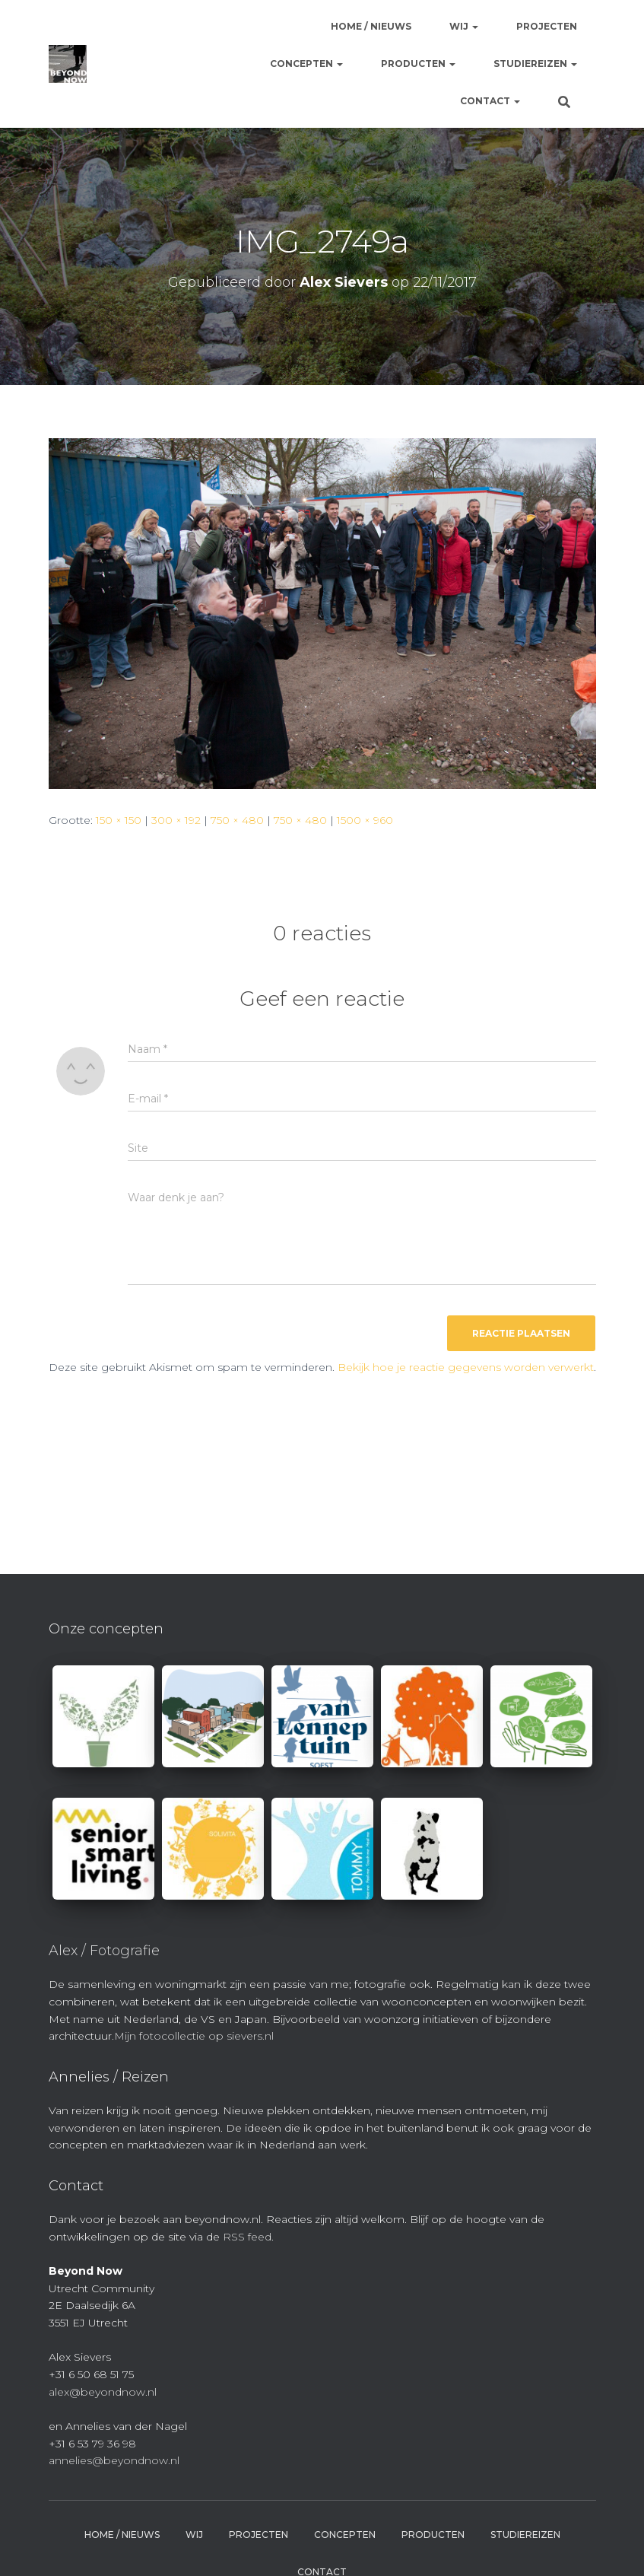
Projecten (546, 26)
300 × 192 (176, 820)
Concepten (306, 63)
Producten (418, 63)
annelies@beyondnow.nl (114, 2460)
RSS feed (247, 2237)
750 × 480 (237, 820)
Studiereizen (535, 63)
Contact (490, 101)
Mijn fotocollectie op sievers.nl (194, 2036)
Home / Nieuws (371, 26)
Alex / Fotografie (104, 1950)
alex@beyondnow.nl (103, 2392)
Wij (463, 26)
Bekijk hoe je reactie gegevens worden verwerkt (466, 1367)
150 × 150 (118, 820)
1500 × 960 (365, 820)
